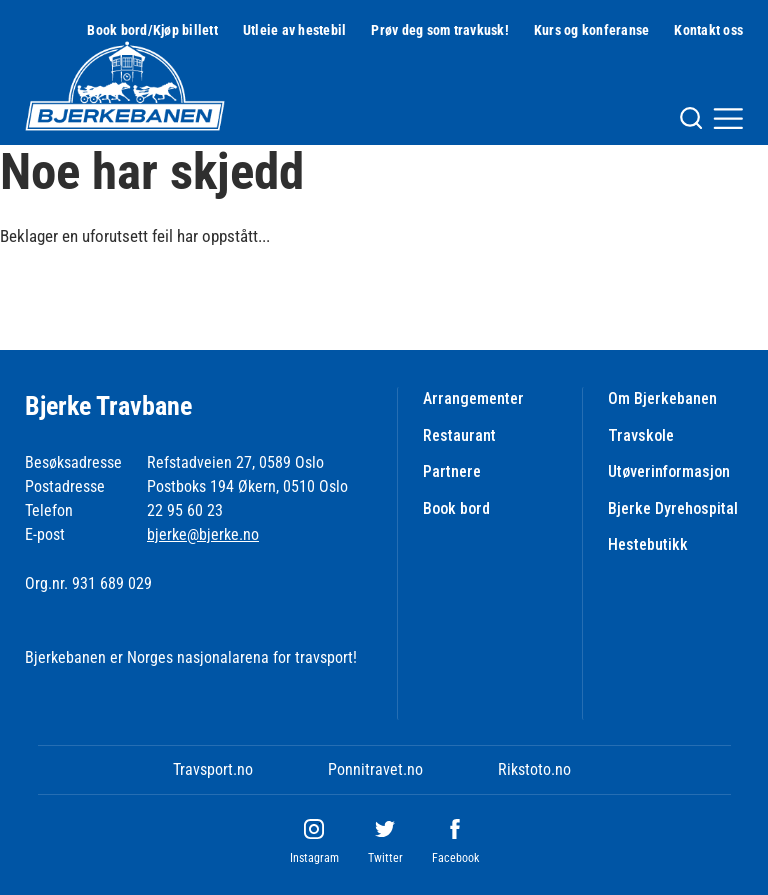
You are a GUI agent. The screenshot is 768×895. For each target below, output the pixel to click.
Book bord (456, 508)
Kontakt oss (708, 30)
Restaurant (459, 435)
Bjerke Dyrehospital (673, 508)
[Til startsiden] (125, 86)
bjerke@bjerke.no (203, 534)
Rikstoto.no (534, 769)
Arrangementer (473, 398)
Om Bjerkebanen (662, 398)
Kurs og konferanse (592, 30)
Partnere (452, 471)
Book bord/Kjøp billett (152, 30)
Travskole (641, 435)
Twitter (385, 858)
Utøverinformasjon (669, 471)
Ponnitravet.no (375, 769)
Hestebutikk (648, 544)
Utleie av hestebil (295, 30)
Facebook (455, 858)
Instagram (314, 858)
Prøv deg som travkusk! (440, 30)
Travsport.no (213, 769)
